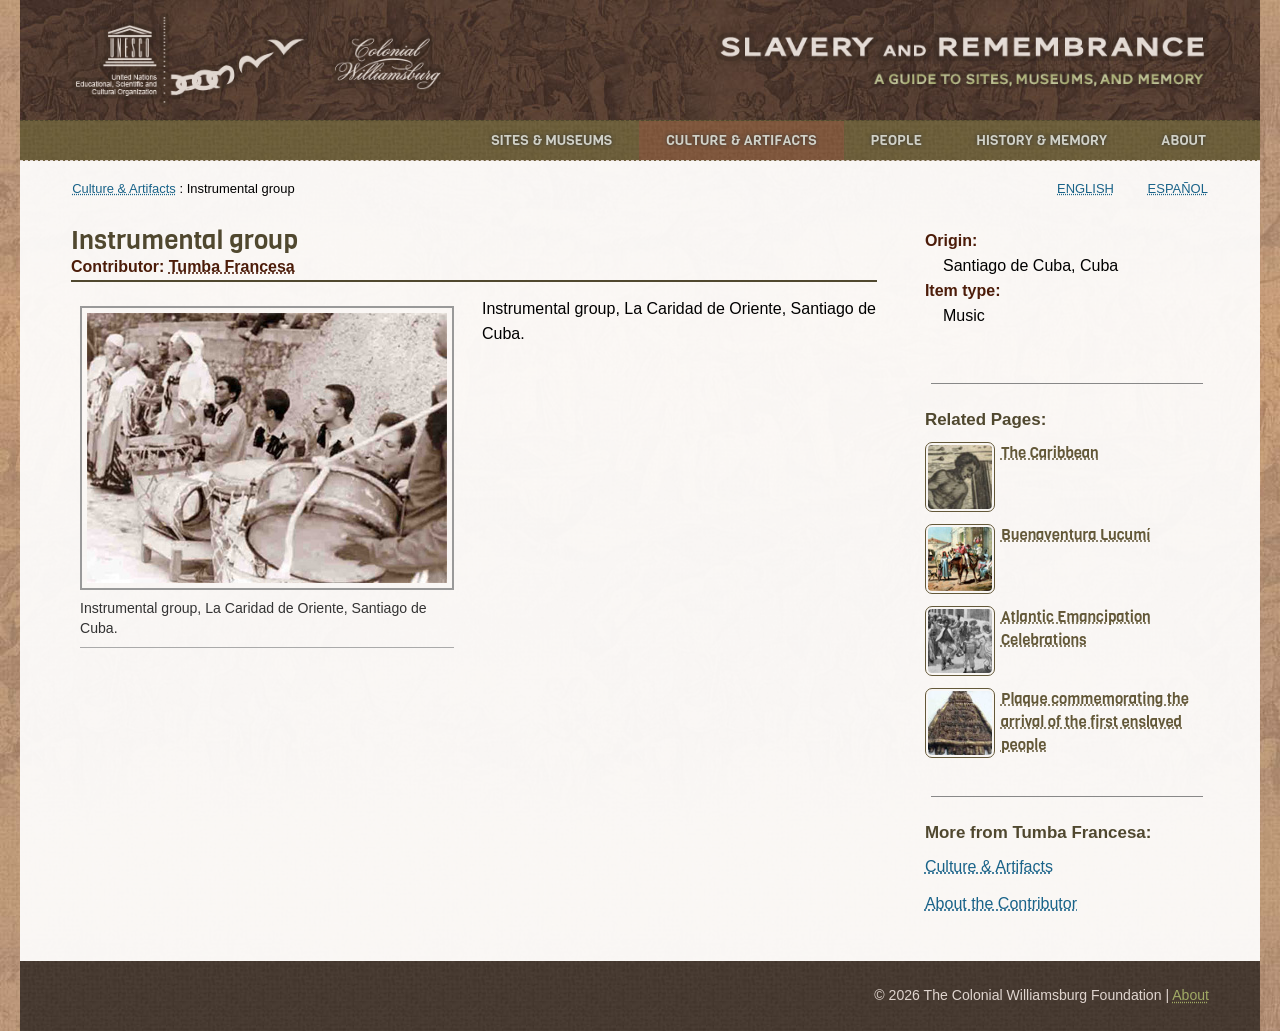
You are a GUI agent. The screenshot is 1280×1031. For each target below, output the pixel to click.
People (897, 140)
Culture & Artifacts (741, 140)
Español (1178, 188)
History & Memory (1041, 140)
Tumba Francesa (232, 266)
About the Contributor (1001, 903)
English (1085, 188)
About (1183, 140)
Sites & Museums (551, 140)
